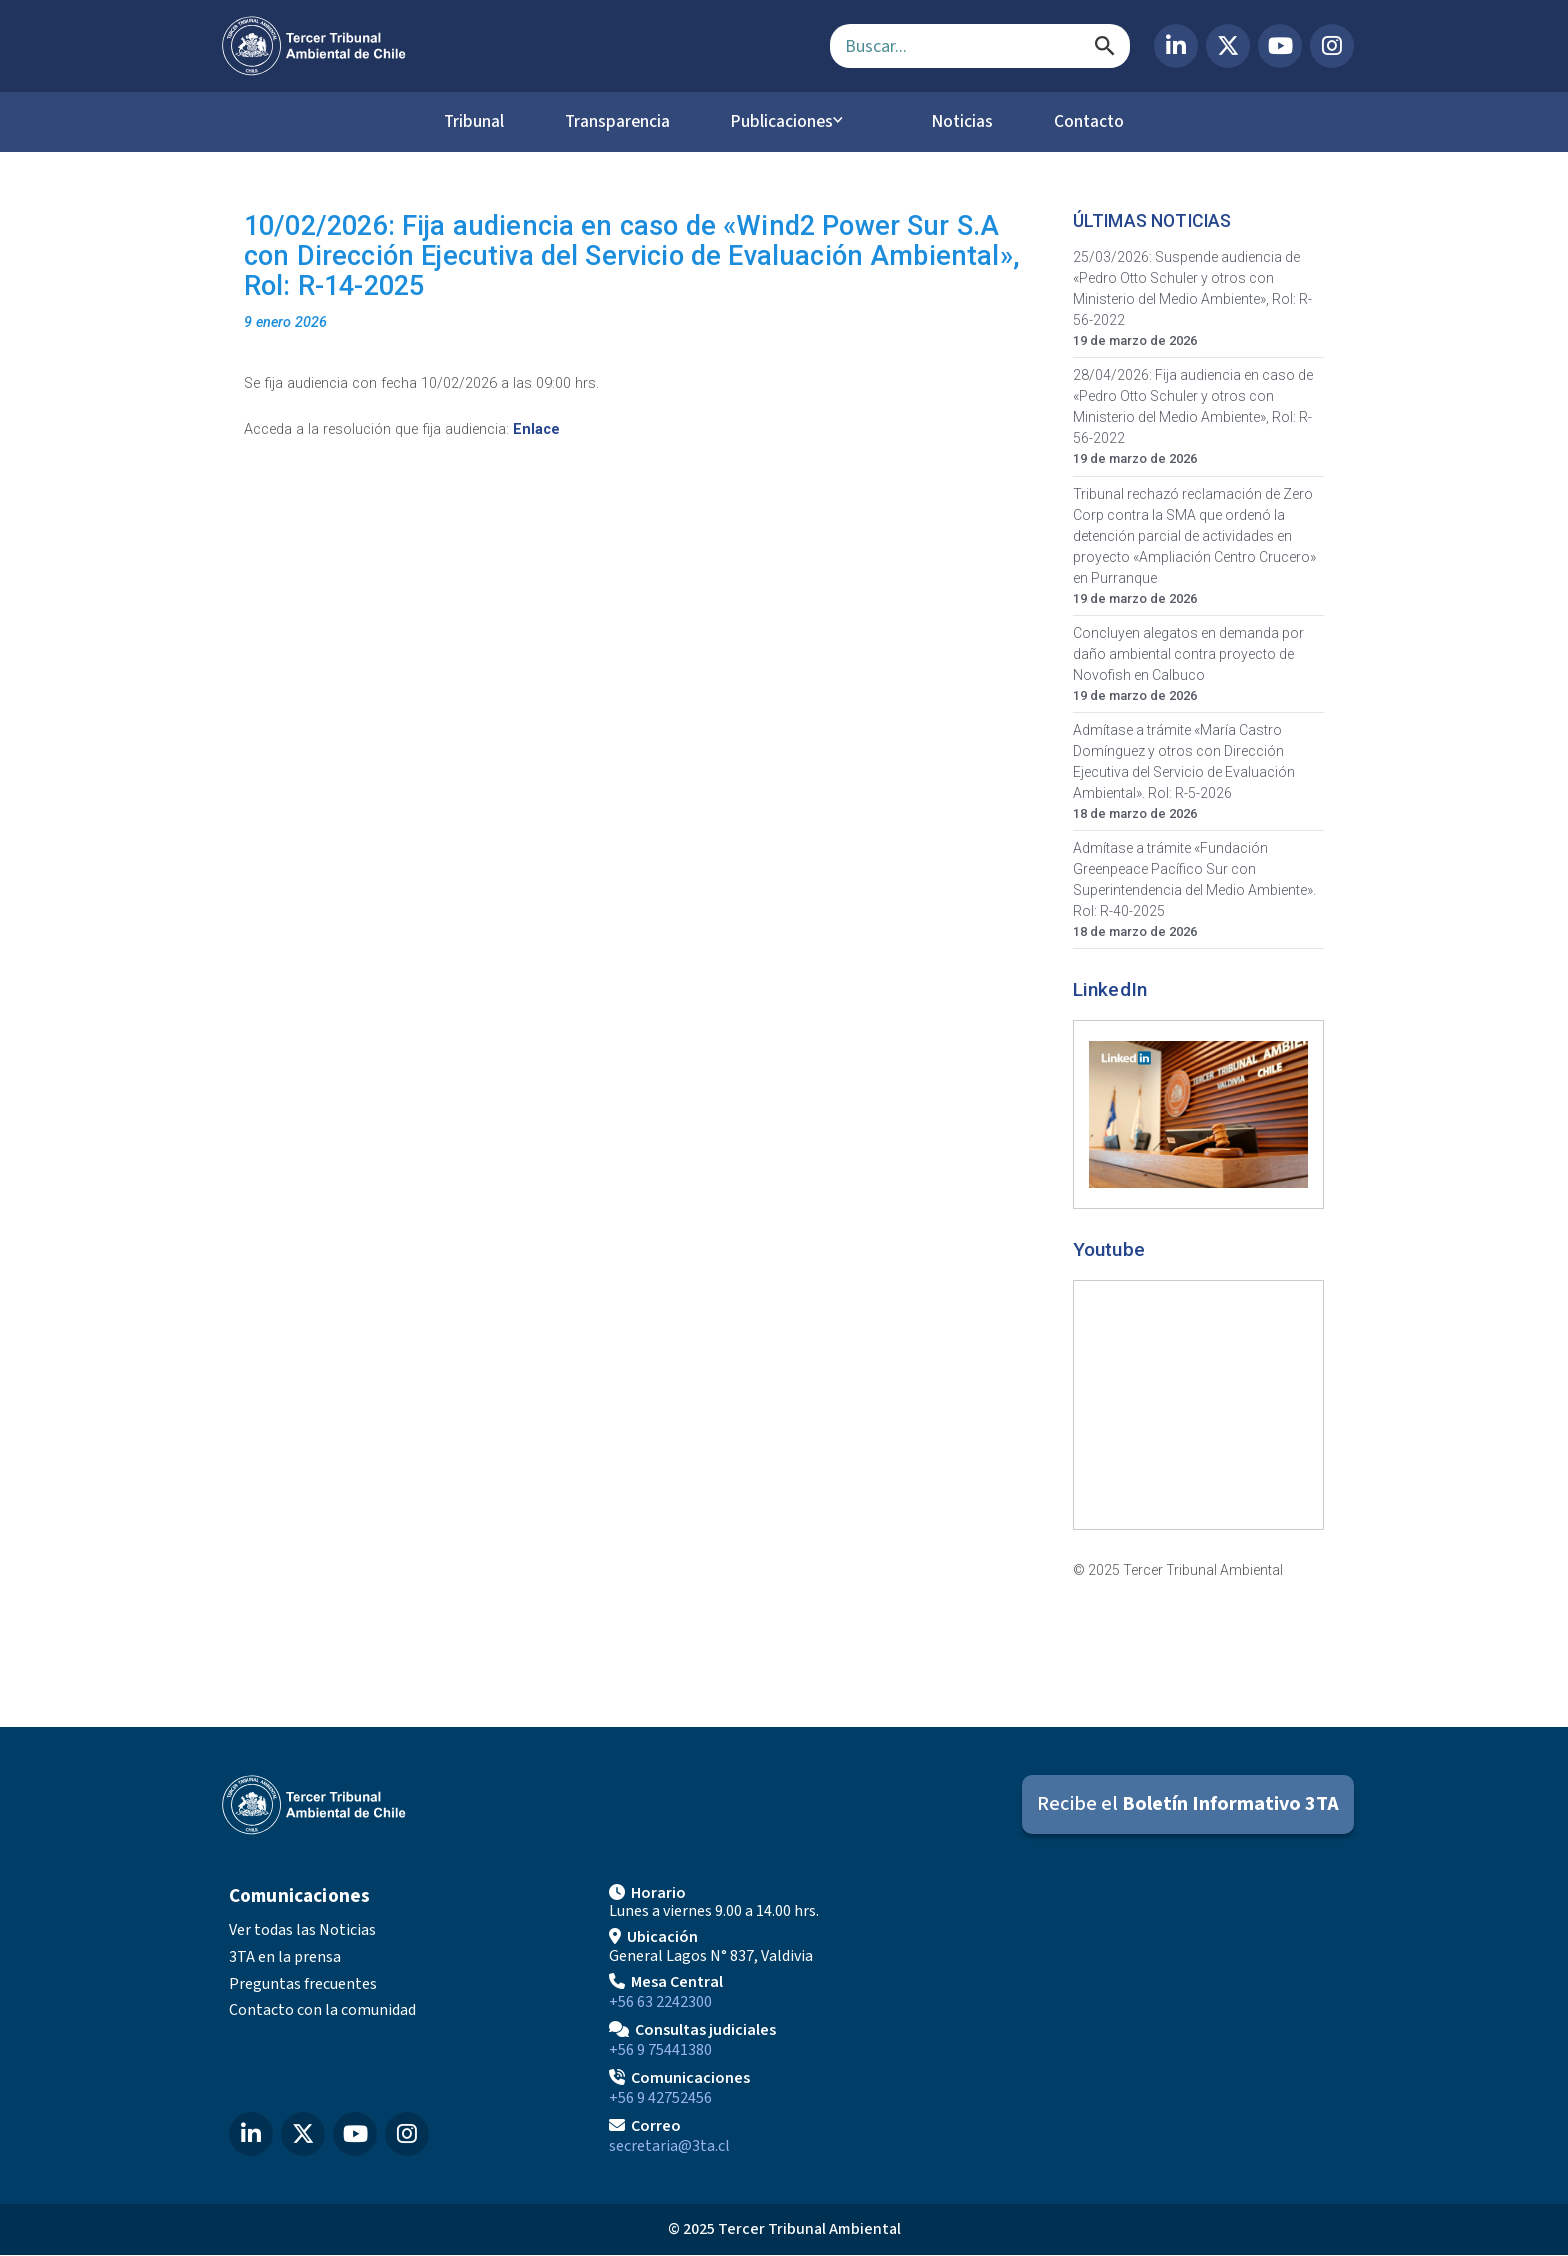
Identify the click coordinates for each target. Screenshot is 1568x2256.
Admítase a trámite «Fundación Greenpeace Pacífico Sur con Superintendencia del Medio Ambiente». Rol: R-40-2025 (1194, 880)
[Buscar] (1105, 46)
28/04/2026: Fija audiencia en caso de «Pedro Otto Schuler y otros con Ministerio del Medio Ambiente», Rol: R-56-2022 (1193, 407)
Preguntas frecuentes (303, 1984)
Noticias (967, 122)
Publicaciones (787, 122)
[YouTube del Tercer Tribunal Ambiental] (1280, 46)
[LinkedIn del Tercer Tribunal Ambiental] (1176, 46)
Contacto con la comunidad (322, 2011)
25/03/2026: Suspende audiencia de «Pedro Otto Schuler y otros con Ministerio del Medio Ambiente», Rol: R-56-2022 (1192, 289)
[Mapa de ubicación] (1164, 2018)
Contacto (1103, 122)
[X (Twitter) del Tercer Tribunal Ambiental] (1228, 46)
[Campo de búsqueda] (980, 46)
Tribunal (459, 122)
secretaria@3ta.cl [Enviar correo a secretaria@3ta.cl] (669, 2147)
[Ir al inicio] (510, 46)
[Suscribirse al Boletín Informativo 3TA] (1188, 1805)
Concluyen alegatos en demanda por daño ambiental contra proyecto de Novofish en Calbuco (1188, 654)
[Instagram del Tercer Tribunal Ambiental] (1332, 46)
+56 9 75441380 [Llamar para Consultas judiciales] (660, 2051)
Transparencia (612, 122)
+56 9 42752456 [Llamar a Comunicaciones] (660, 2099)
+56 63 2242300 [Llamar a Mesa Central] (660, 2003)
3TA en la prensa (285, 1958)
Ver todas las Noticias (302, 1931)
